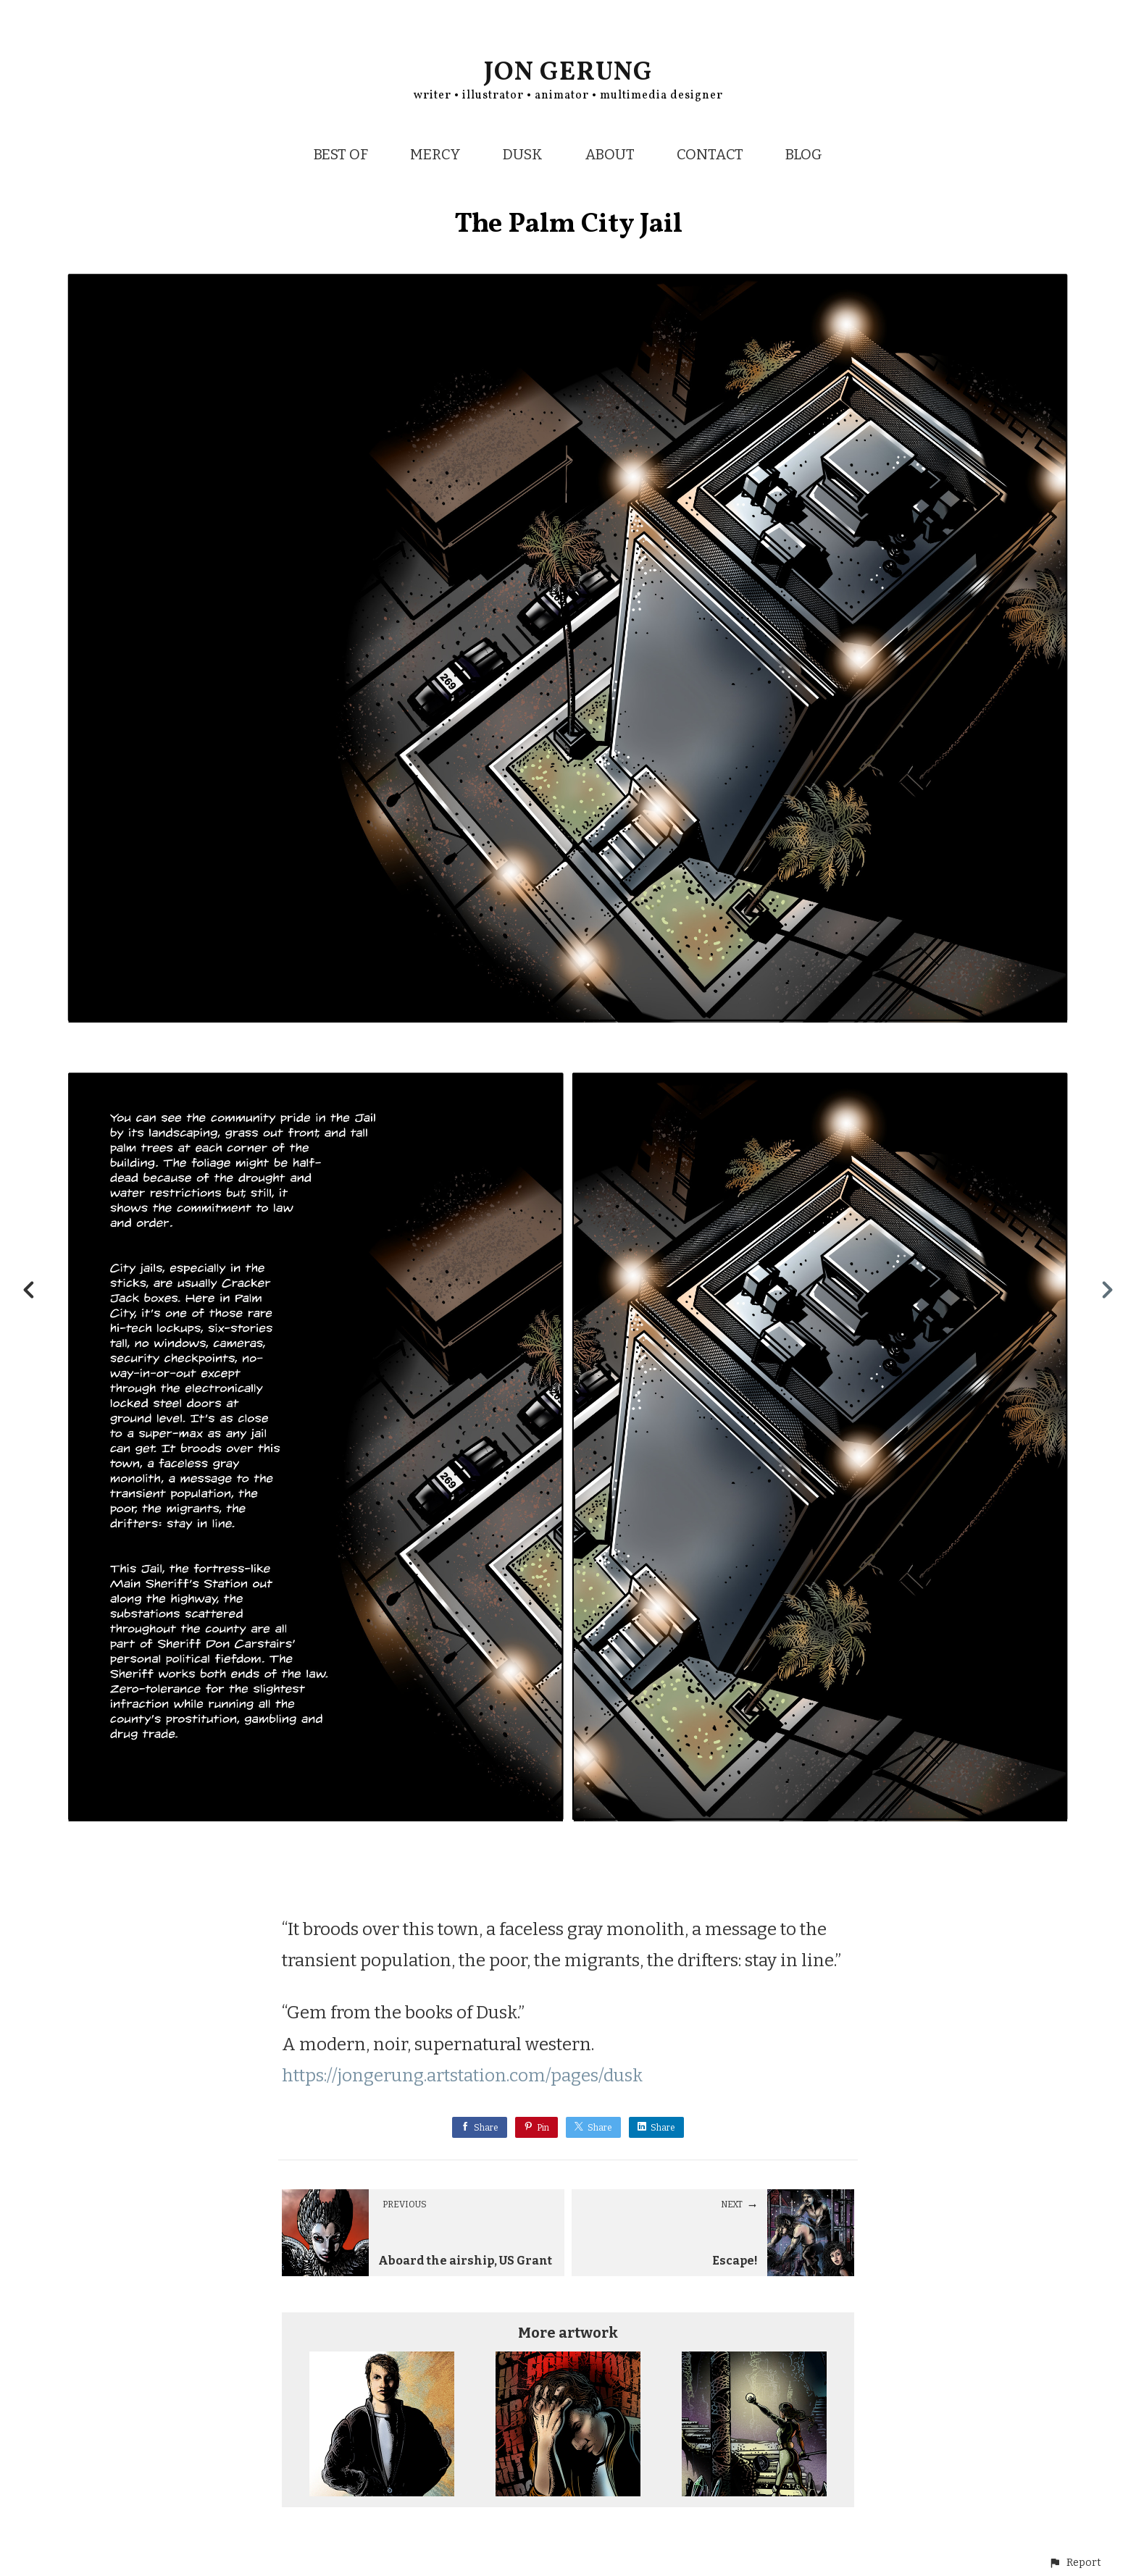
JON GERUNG (568, 73)
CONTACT (710, 154)
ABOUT (610, 154)
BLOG (803, 154)
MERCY (435, 154)
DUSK (523, 154)
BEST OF (341, 154)
